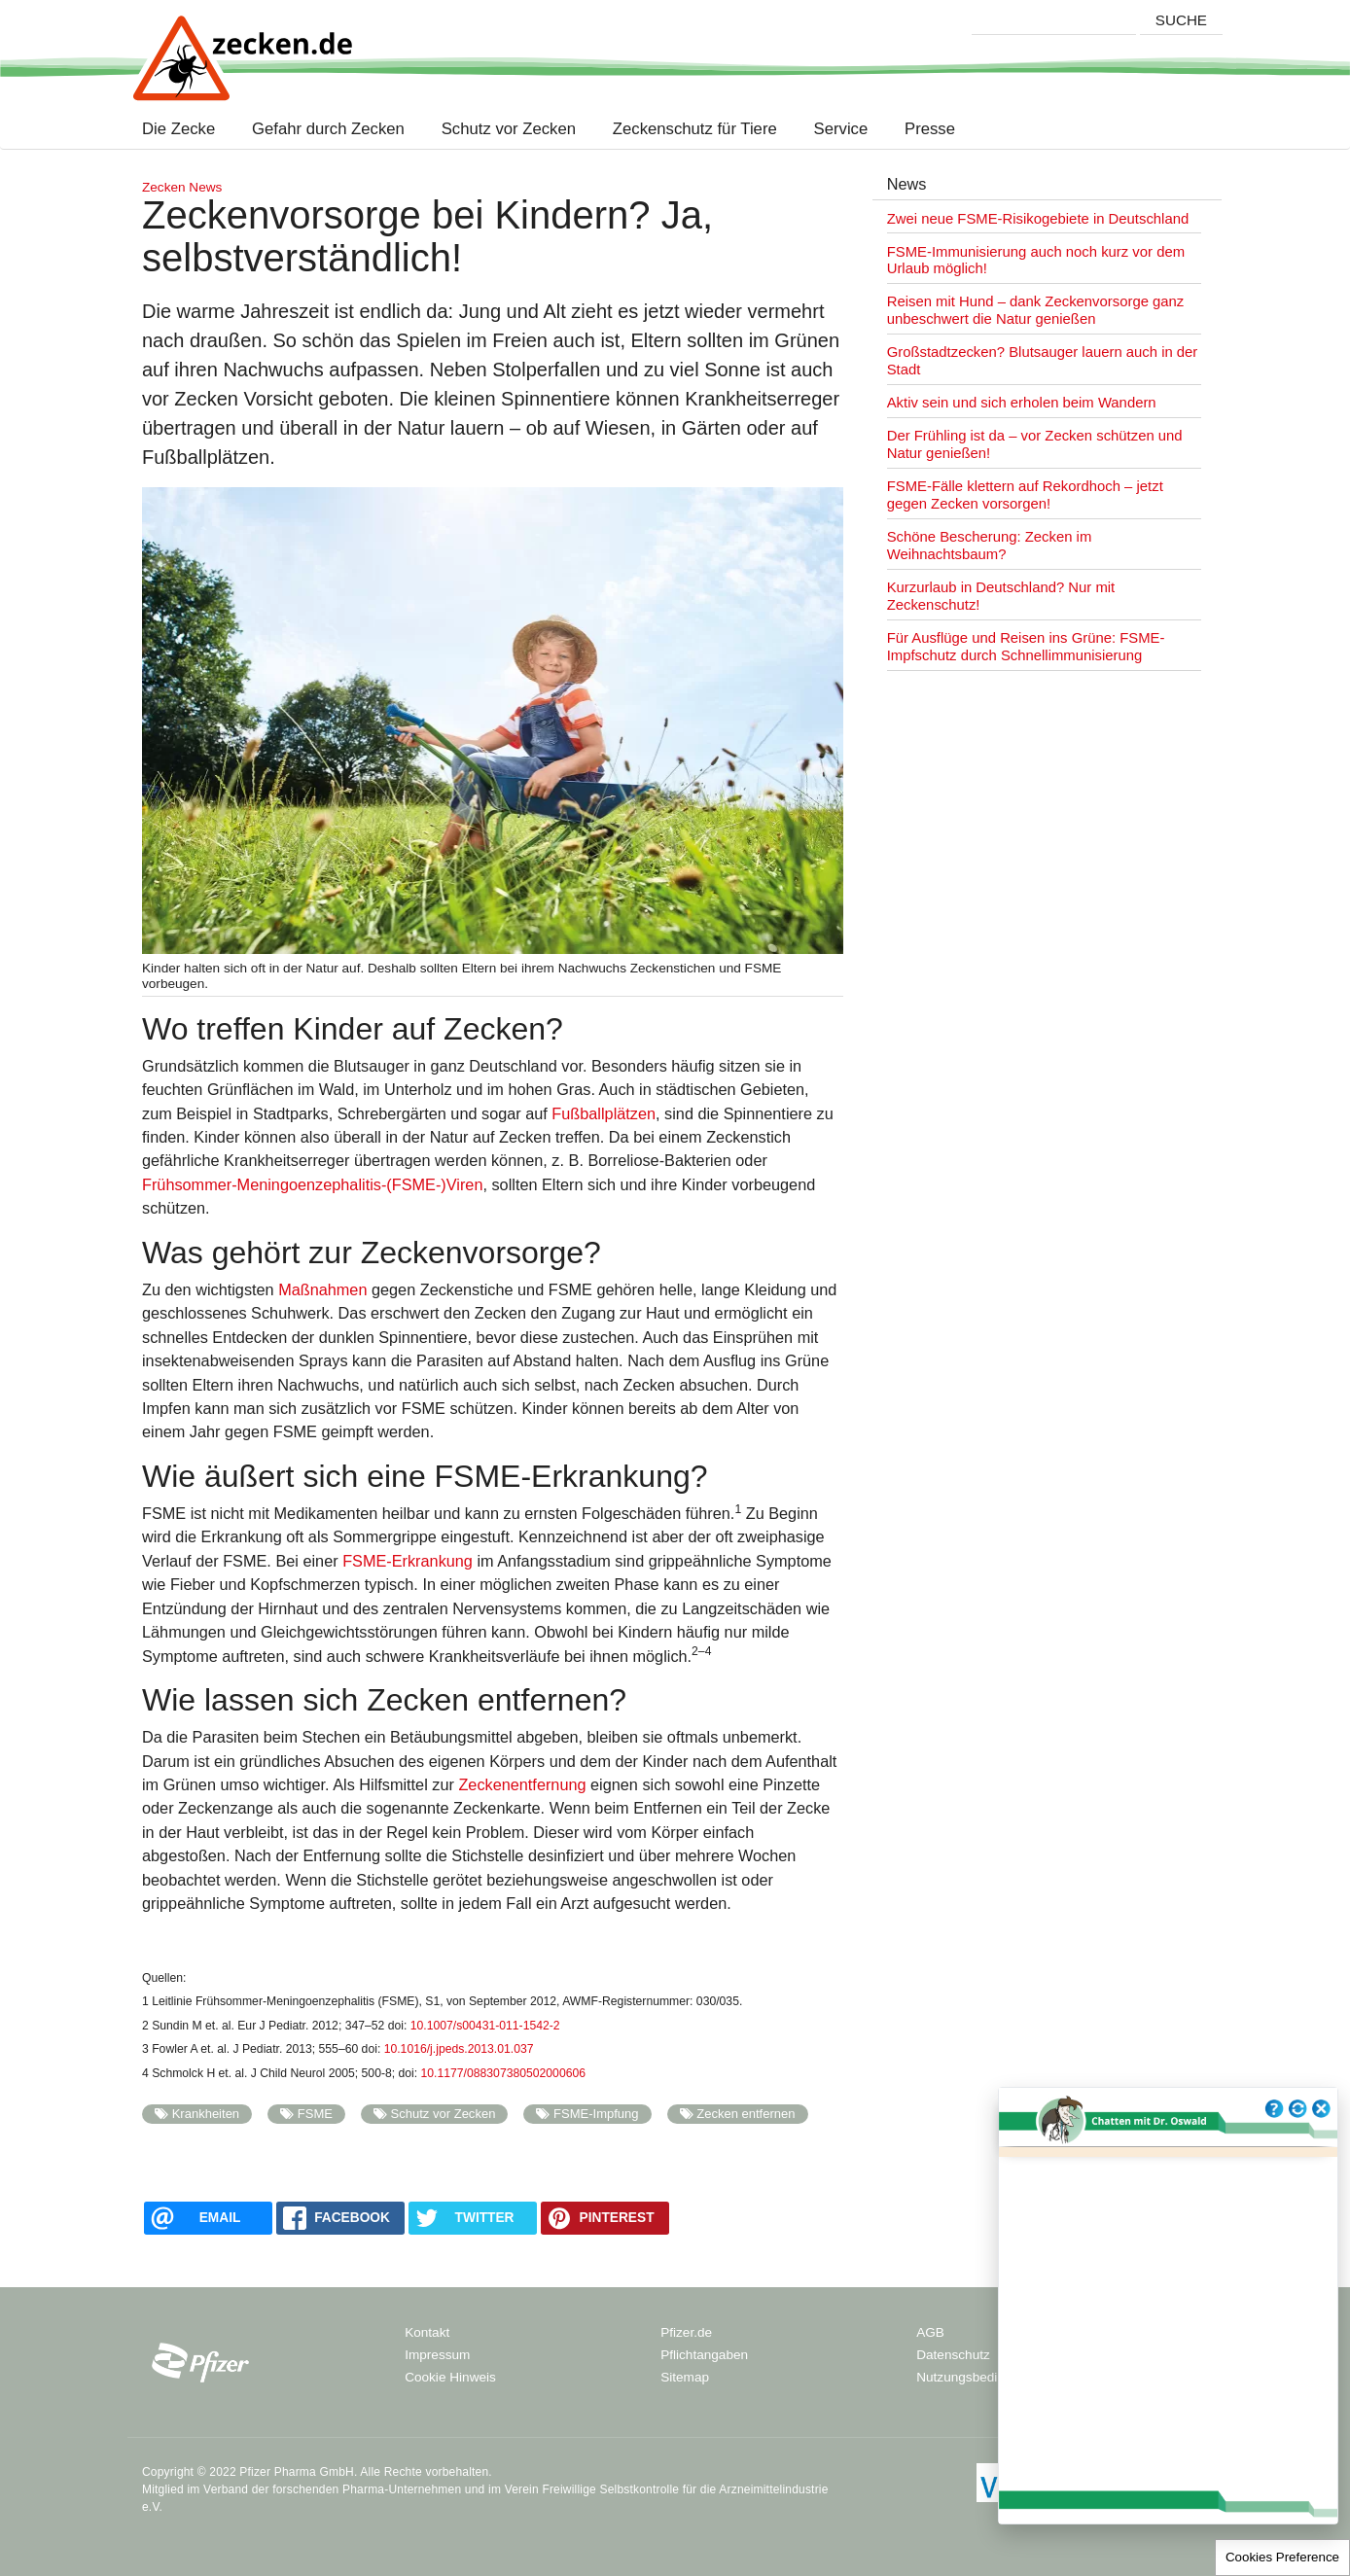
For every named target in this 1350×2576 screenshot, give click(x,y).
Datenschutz (953, 2354)
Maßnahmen (322, 1289)
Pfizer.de (686, 2332)
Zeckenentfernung (522, 1784)
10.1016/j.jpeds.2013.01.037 (459, 2049)
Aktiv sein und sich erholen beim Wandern (1021, 402)
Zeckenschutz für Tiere (695, 129)
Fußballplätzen (603, 1113)
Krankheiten (205, 2113)
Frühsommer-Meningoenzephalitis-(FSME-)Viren (312, 1184)
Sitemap (684, 2377)
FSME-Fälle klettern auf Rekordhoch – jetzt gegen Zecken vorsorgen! (1025, 495)
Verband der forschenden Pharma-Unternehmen (332, 2489)
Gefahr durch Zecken (328, 129)
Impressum (437, 2354)
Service (841, 129)
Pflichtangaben (704, 2354)
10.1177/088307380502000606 (503, 2073)
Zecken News (182, 187)
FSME (315, 2113)
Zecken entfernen (745, 2113)
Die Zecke (183, 129)
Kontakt (427, 2332)
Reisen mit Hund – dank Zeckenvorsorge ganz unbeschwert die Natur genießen (1036, 310)
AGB (930, 2332)
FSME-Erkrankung (407, 1561)
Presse (930, 129)
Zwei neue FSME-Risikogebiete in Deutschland (1038, 219)
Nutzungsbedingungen (982, 2377)
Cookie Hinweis (450, 2377)
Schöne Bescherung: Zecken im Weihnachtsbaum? (989, 545)
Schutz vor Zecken (508, 129)
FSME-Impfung (596, 2113)
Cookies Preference (1282, 2557)
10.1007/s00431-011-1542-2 (485, 2025)
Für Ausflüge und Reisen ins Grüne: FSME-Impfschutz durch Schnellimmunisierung (1026, 646)
